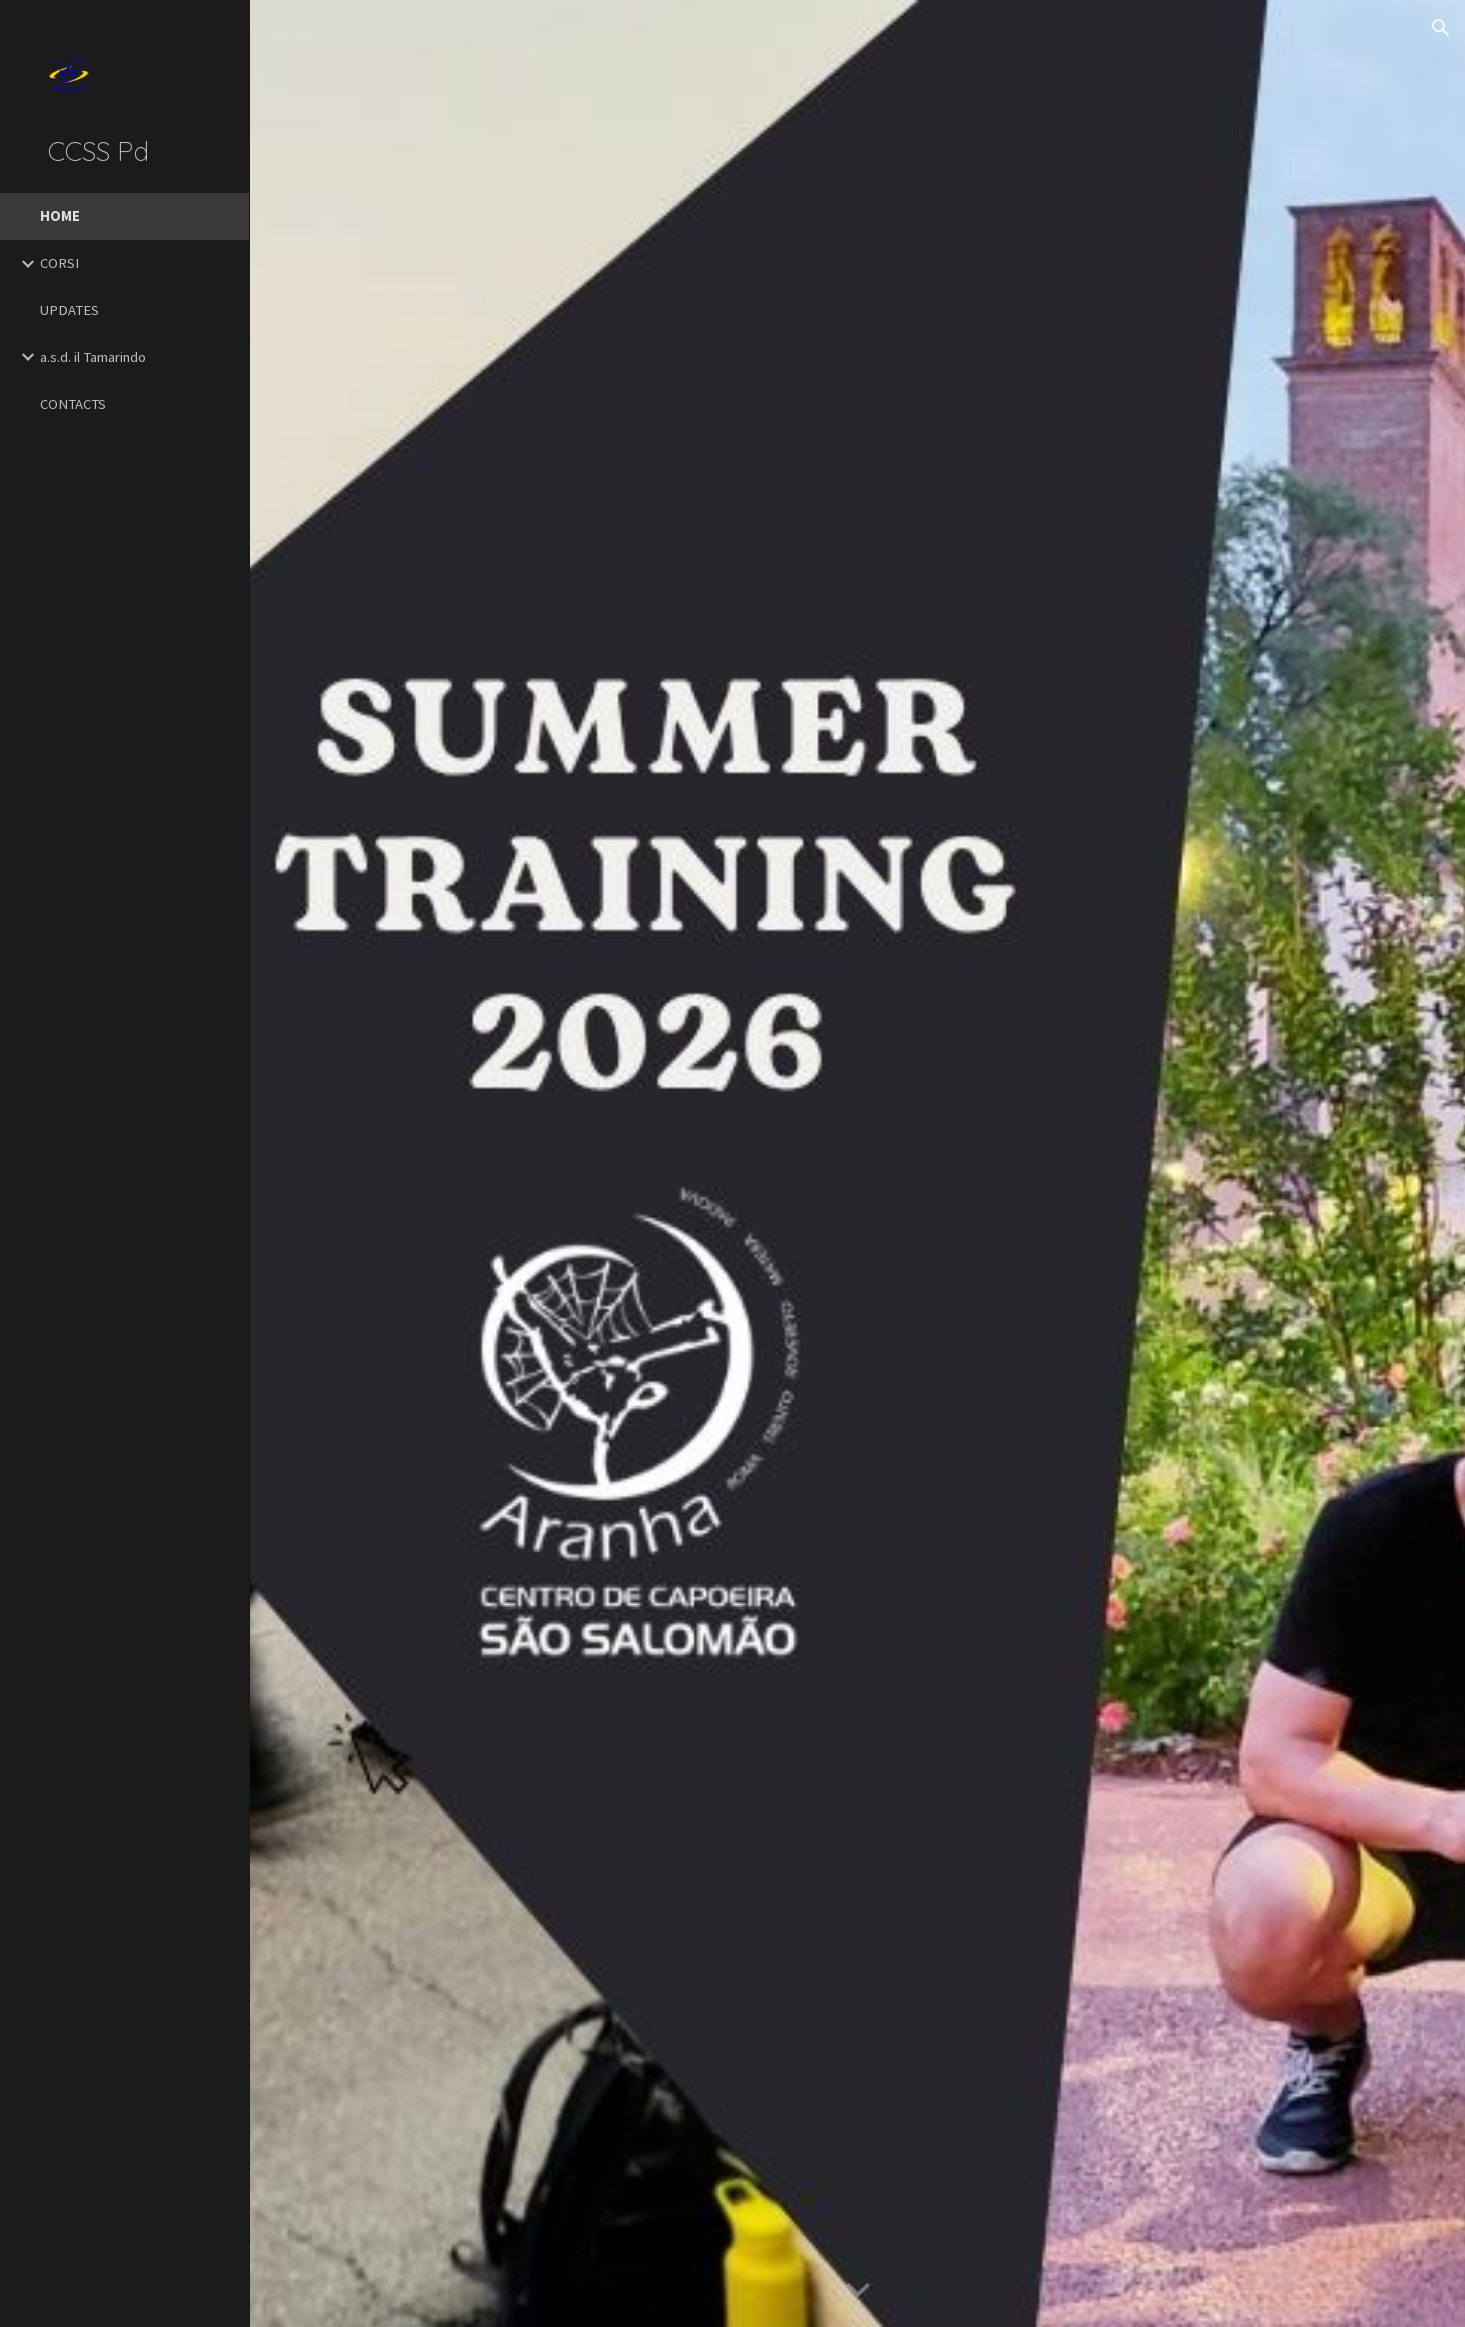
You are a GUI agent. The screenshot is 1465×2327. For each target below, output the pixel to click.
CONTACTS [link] (73, 404)
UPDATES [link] (69, 310)
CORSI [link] (59, 263)
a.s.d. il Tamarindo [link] (93, 357)
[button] (1441, 28)
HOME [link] (60, 216)
